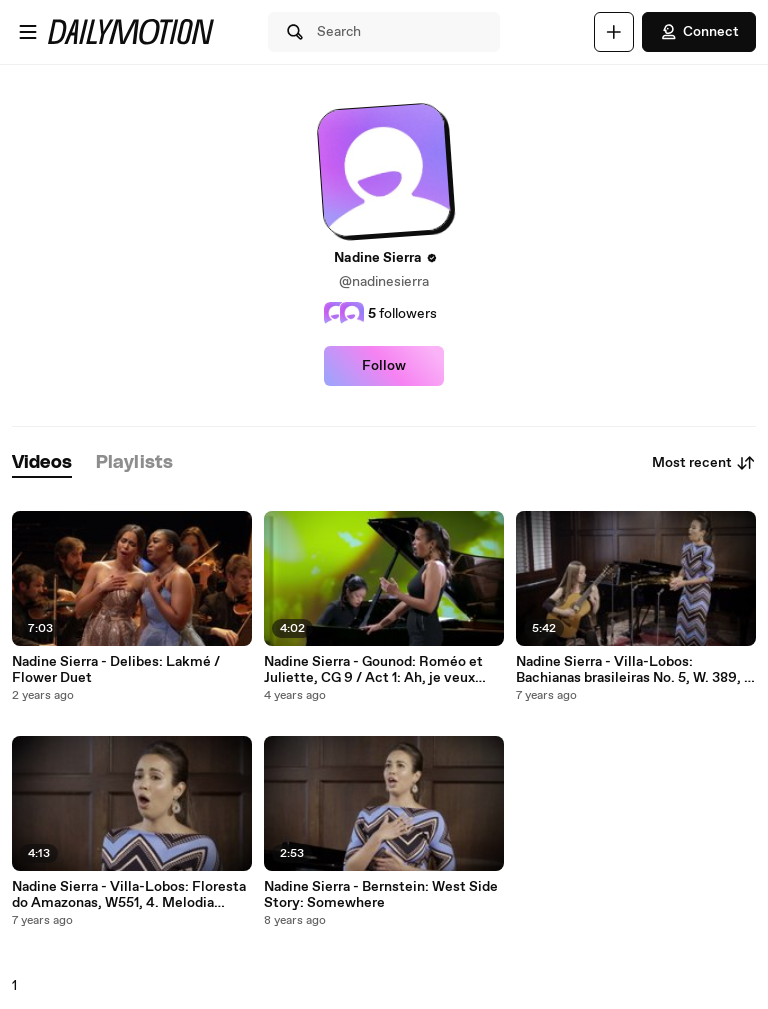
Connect (699, 32)
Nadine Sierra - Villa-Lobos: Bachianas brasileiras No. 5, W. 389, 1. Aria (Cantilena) (634, 670)
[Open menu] (28, 32)
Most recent (704, 463)
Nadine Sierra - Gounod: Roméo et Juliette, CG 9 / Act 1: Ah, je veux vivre (373, 670)
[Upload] (614, 32)
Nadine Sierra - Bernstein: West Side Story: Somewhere (381, 895)
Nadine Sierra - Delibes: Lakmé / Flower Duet (116, 670)
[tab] (42, 463)
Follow (384, 366)
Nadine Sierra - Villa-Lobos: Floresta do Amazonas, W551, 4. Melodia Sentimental (129, 895)
